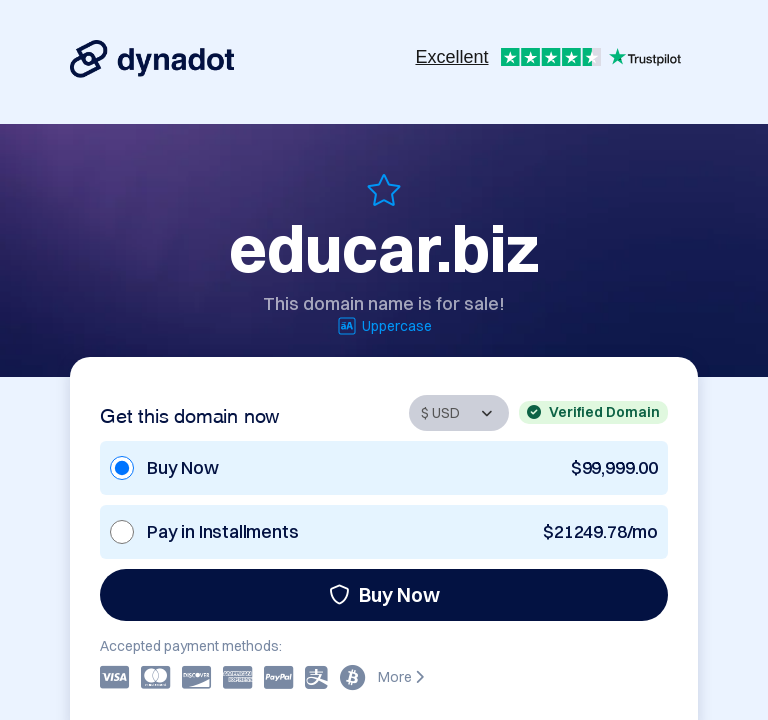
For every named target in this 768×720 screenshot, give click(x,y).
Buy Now (384, 594)
